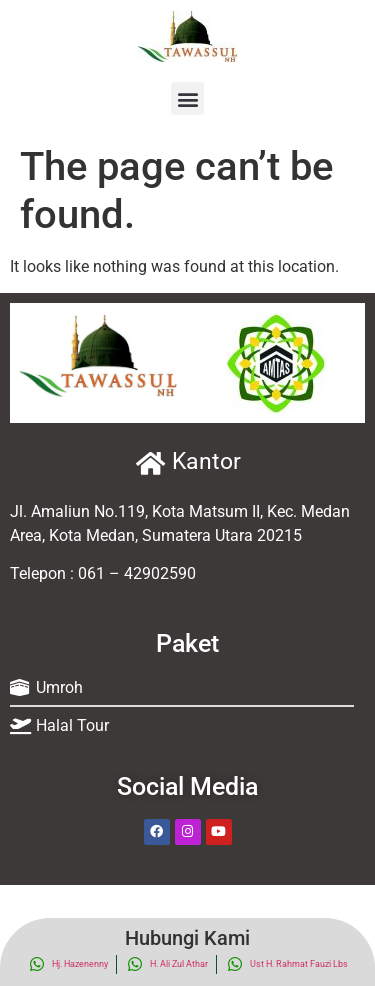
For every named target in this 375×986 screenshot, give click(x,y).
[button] (187, 98)
